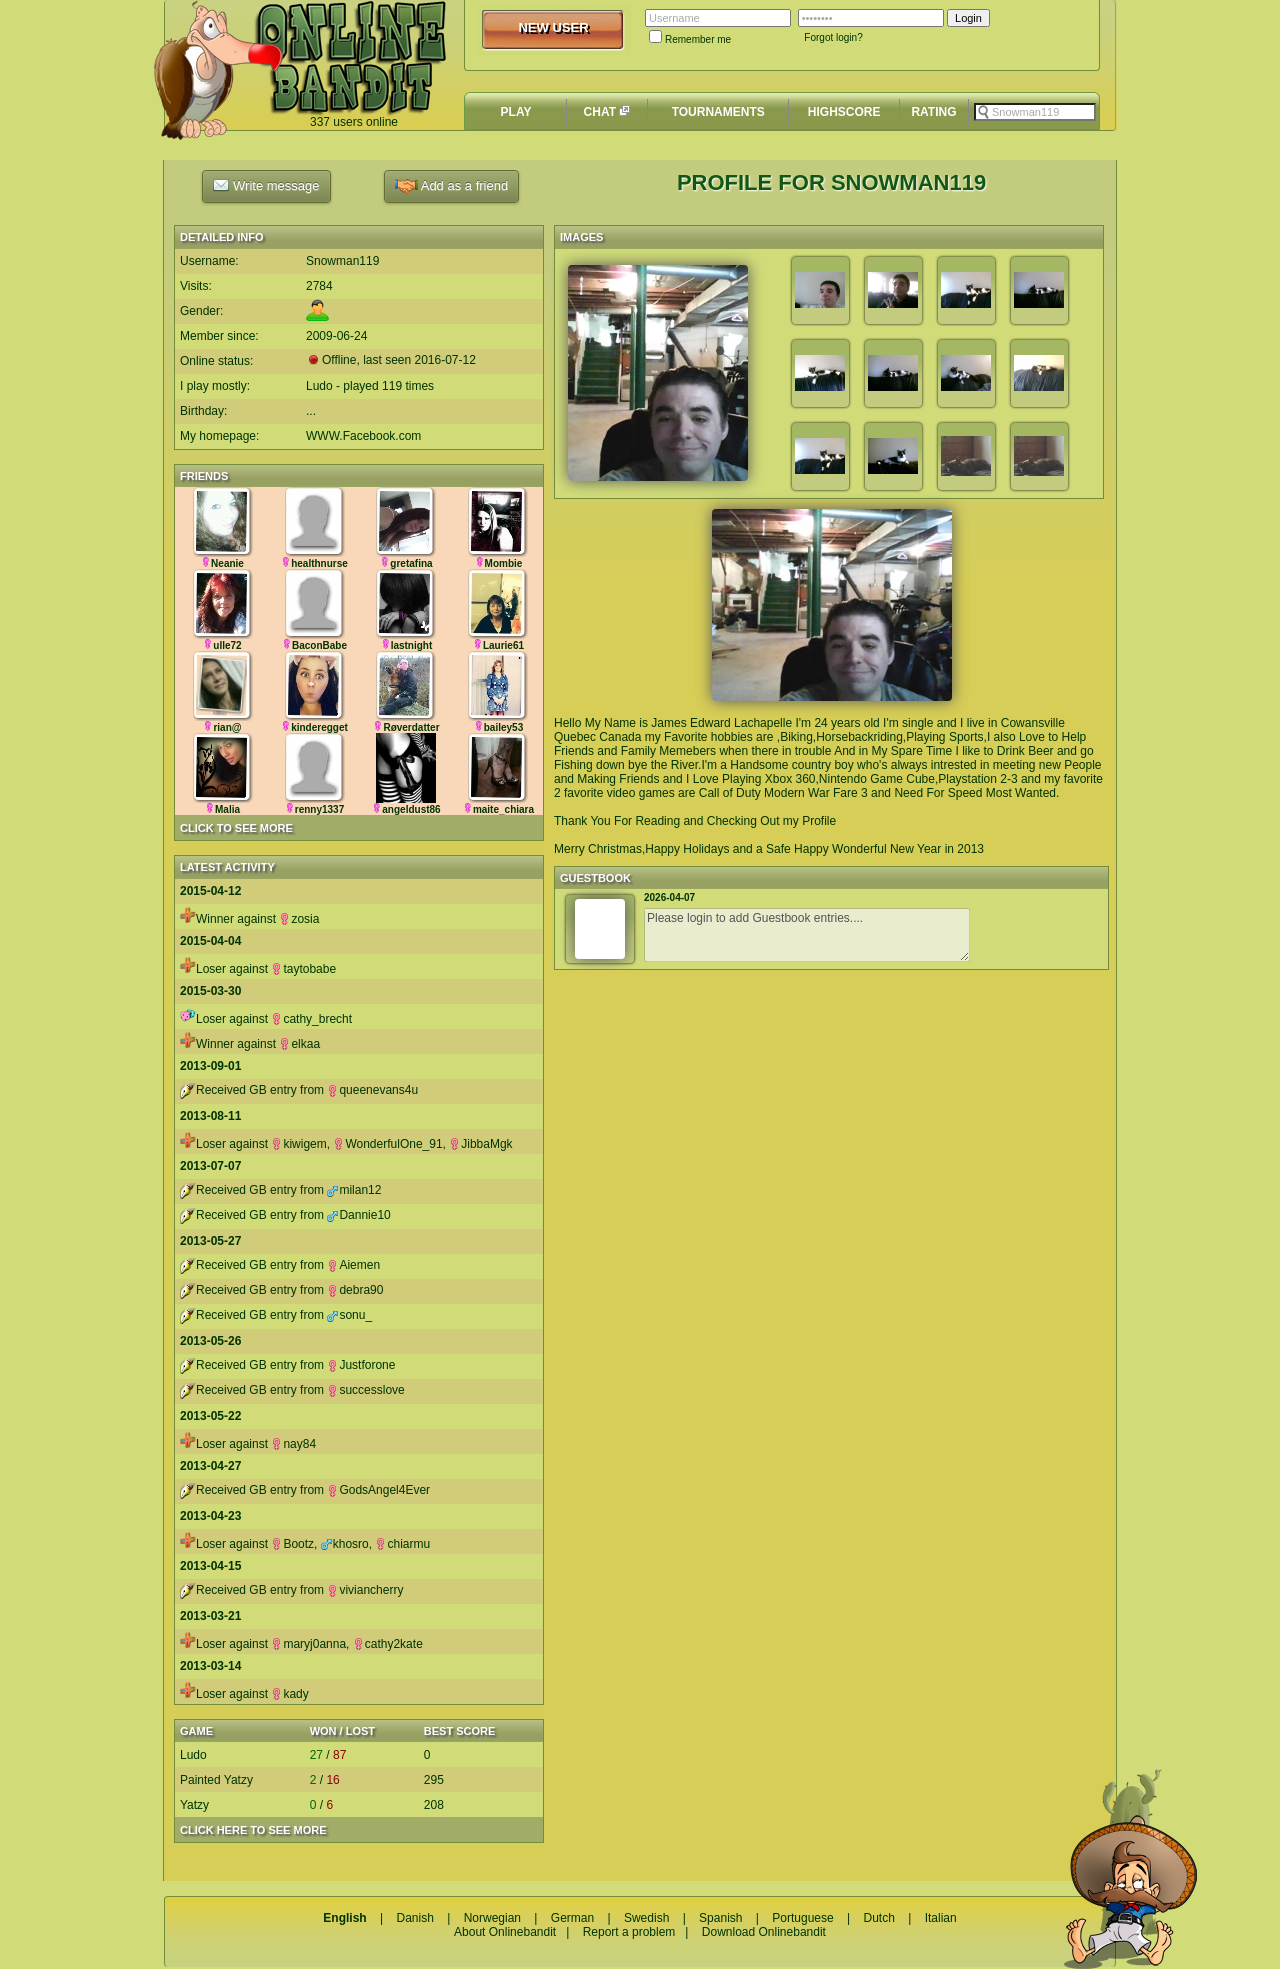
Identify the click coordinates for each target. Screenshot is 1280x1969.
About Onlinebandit (505, 1932)
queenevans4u (372, 1090)
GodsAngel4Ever (378, 1490)
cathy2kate (388, 1644)
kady (289, 1694)
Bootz (292, 1544)
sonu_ (349, 1315)
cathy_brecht (311, 1019)
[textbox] (1035, 112)
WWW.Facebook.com (363, 436)
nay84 (293, 1444)
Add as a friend (451, 186)
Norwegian (492, 1918)
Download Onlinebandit (764, 1932)
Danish (414, 1918)
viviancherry (365, 1590)
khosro (345, 1544)
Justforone (361, 1365)
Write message (266, 185)
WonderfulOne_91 (387, 1144)
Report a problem (629, 1932)
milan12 (354, 1190)
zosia (299, 919)
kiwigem (298, 1144)
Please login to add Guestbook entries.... (807, 935)
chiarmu (402, 1544)
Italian (941, 1918)
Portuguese (802, 1918)
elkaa (299, 1044)
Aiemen (353, 1265)
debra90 (355, 1290)
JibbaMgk (480, 1144)
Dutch (878, 1918)
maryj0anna (308, 1644)
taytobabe (303, 969)
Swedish (646, 1918)
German (572, 1918)
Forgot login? (833, 37)
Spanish (720, 1918)
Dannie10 (358, 1215)
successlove (365, 1390)
